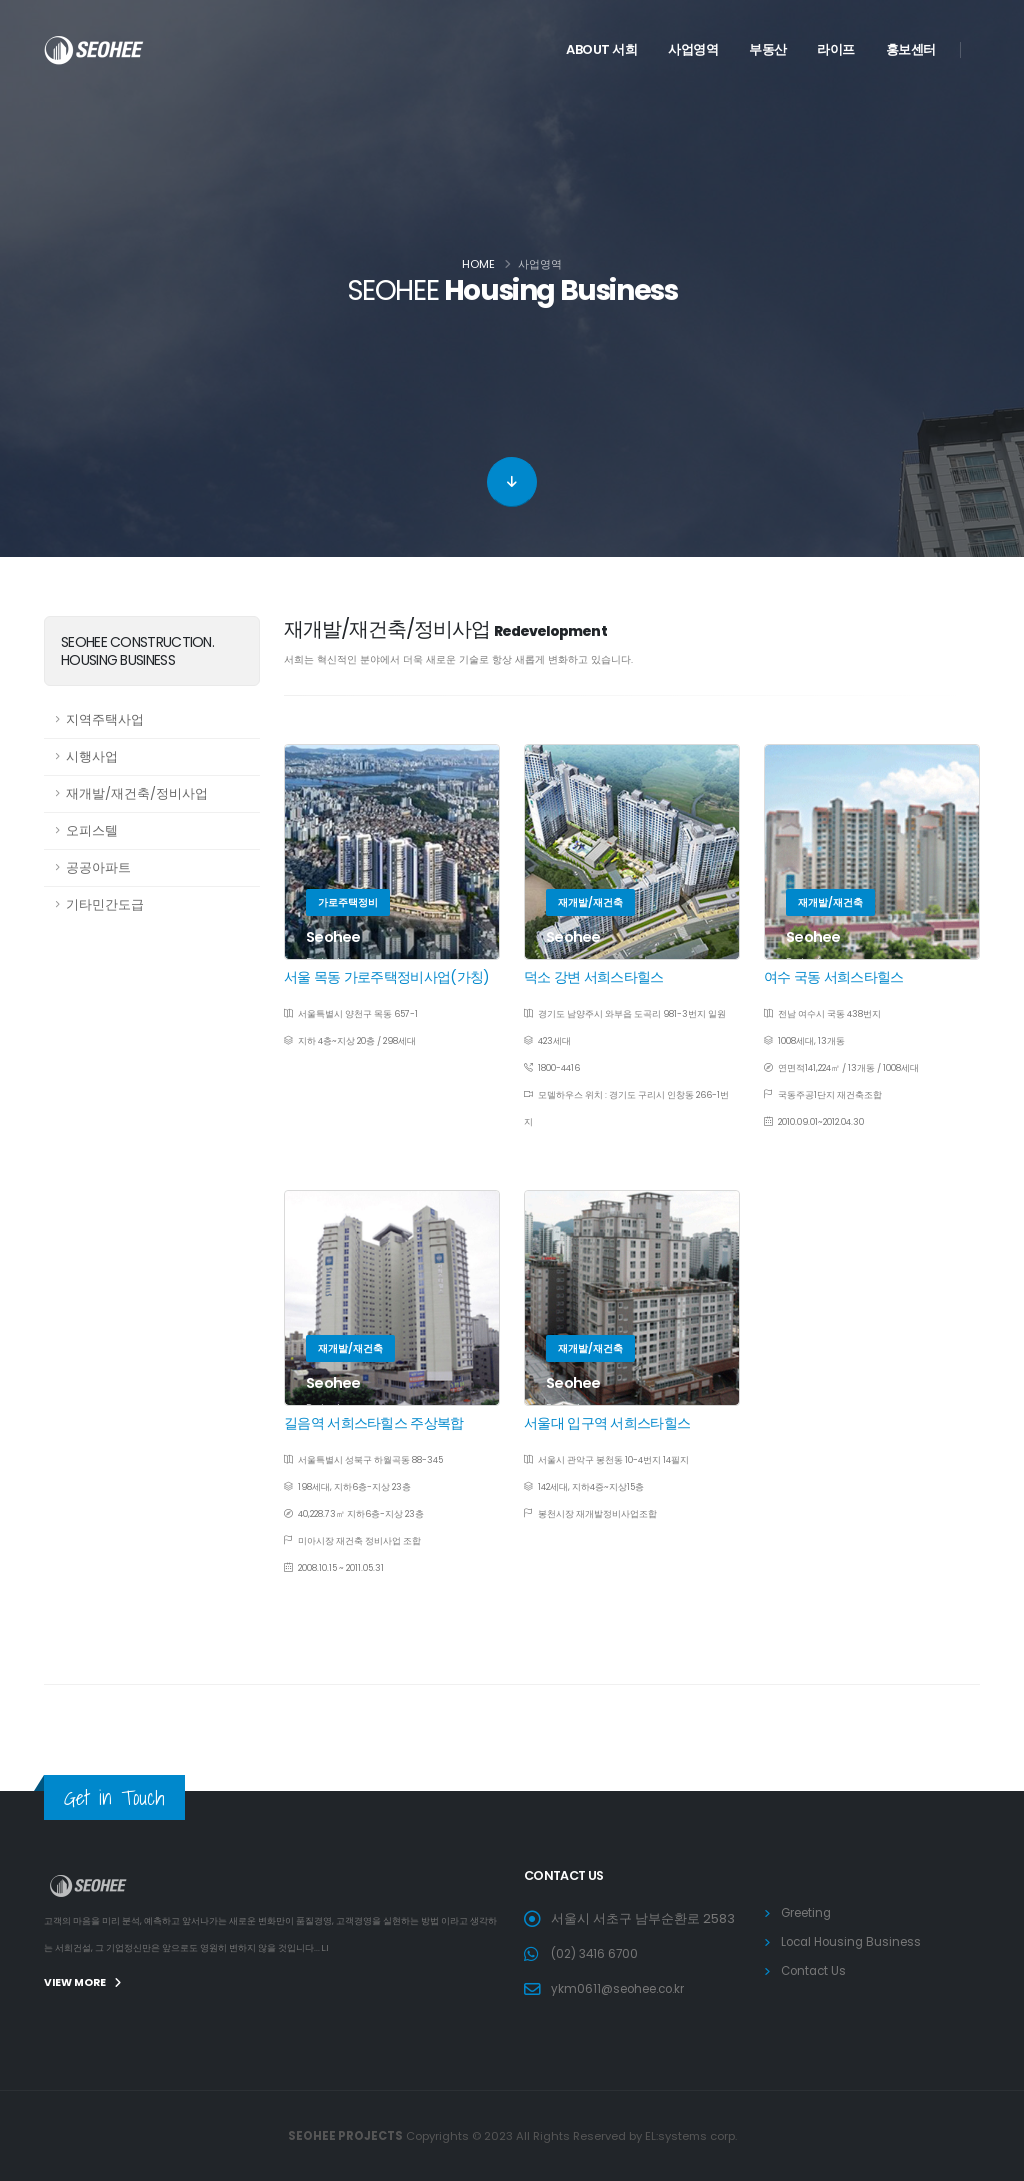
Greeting (809, 1912)
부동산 (768, 49)
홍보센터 (911, 49)
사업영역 (693, 49)
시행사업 (92, 756)
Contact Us (816, 1970)
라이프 (836, 49)
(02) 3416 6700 (597, 1953)
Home (478, 264)
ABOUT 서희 (601, 49)
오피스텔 (92, 830)
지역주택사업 (105, 719)
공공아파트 (98, 867)
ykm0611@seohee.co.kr (625, 1988)
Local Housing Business (856, 1941)
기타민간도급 (105, 904)
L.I (326, 1948)
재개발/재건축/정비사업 (137, 793)
